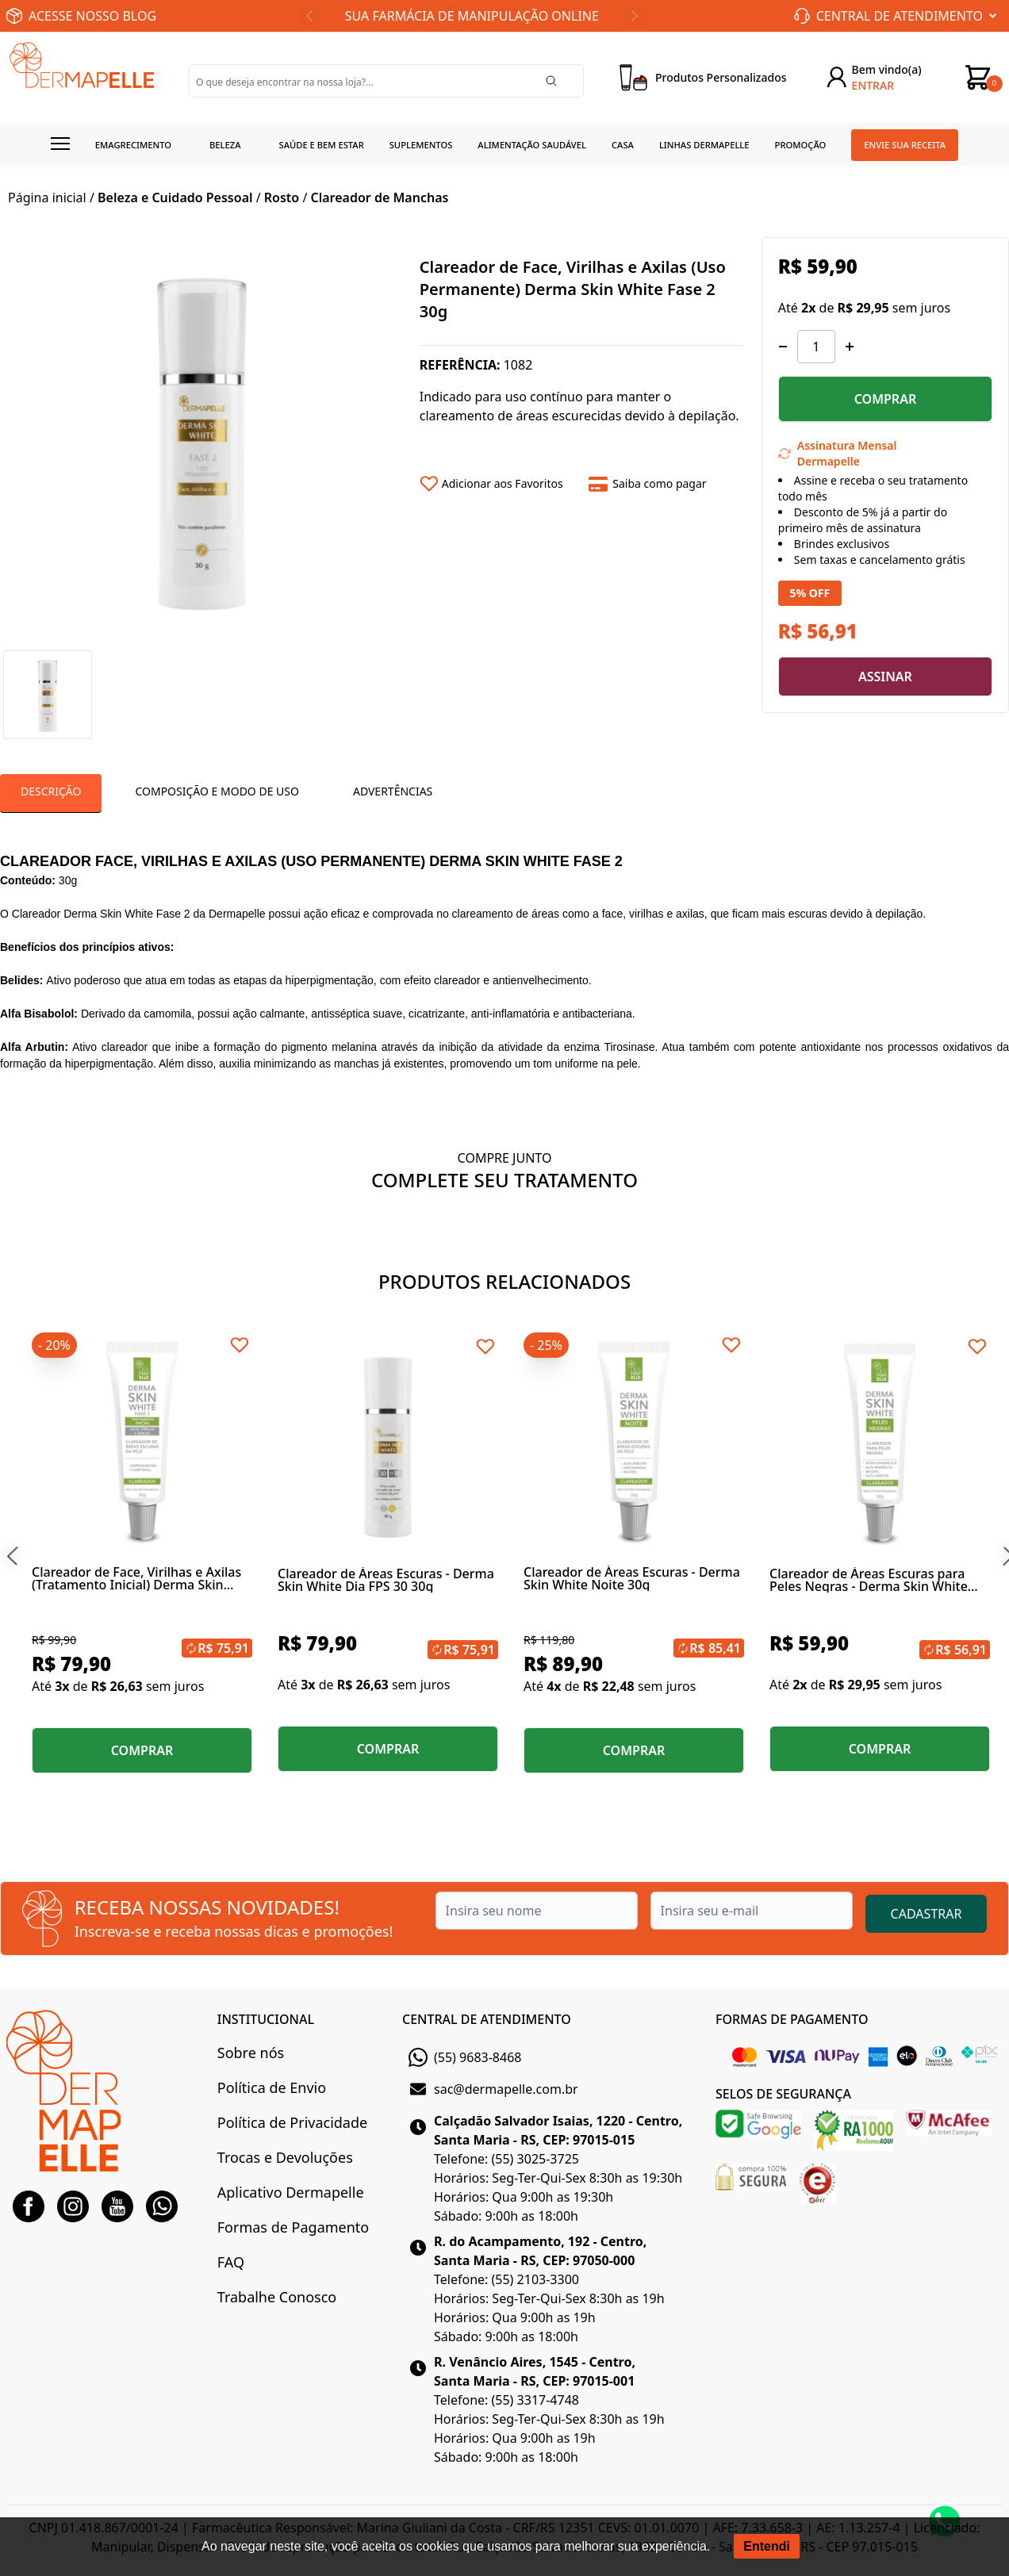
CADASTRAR (926, 1913)
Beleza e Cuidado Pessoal (175, 197)
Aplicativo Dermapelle (290, 2192)
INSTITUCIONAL (265, 2019)
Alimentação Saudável (532, 145)
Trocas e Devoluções (285, 2157)
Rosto (281, 197)
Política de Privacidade (292, 2122)
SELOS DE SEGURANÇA (783, 2094)
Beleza (225, 145)
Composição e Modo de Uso (216, 791)
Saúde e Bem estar (321, 145)
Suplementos (421, 145)
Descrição (51, 791)
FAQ (230, 2261)
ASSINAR (885, 676)
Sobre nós (250, 2052)
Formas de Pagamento (293, 2227)
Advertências (392, 791)
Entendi (766, 2546)
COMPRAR (885, 399)
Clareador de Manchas (380, 197)
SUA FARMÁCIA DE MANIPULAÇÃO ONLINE (472, 16)
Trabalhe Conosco (276, 2296)
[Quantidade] (816, 346)
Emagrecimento (133, 145)
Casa (623, 145)
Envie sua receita (905, 145)
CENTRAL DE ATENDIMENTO (486, 2019)
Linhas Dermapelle (704, 145)
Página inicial (47, 197)
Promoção (801, 145)
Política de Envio (271, 2087)
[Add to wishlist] (498, 483)
